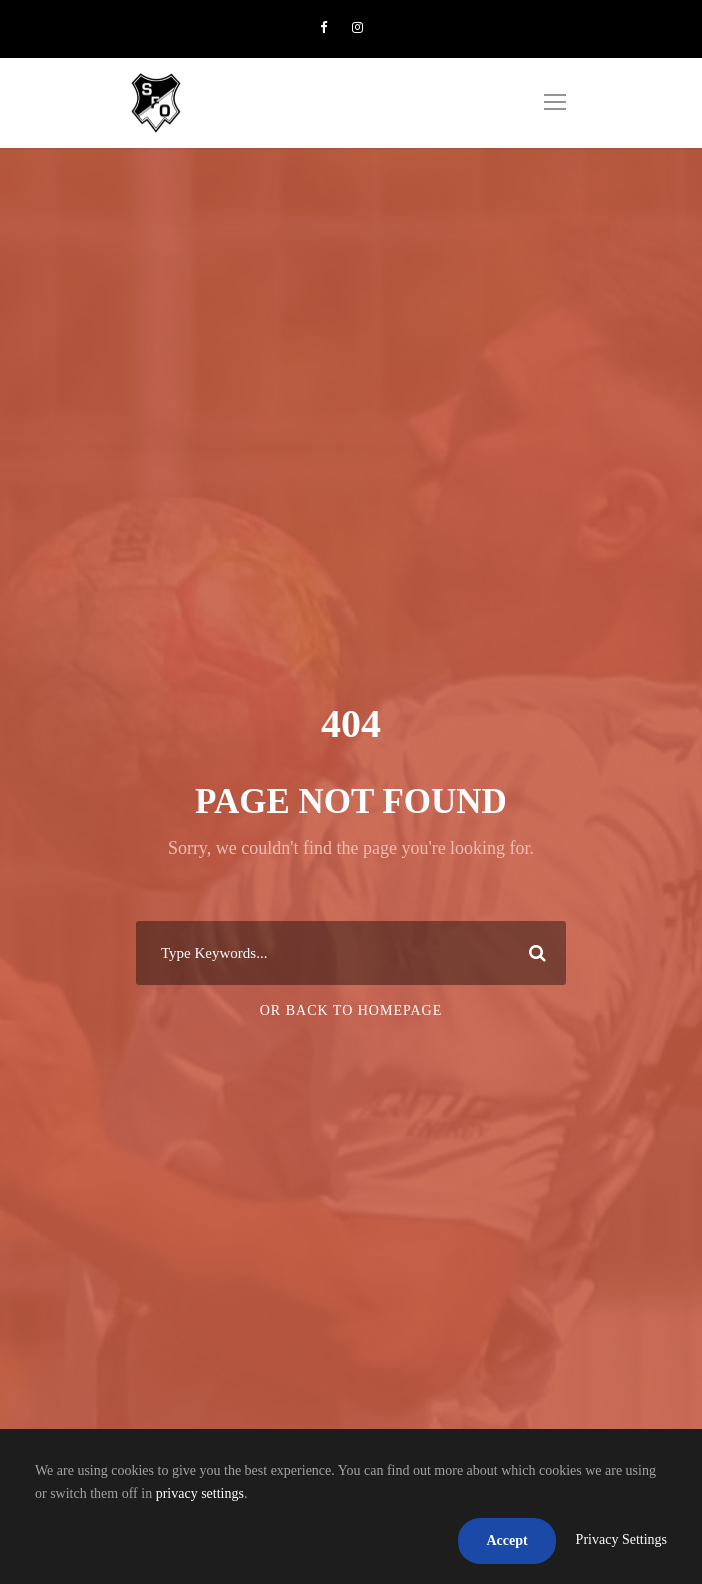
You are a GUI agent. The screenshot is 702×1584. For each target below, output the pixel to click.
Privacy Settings (621, 1539)
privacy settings (200, 1493)
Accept (506, 1540)
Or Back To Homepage (351, 1010)
